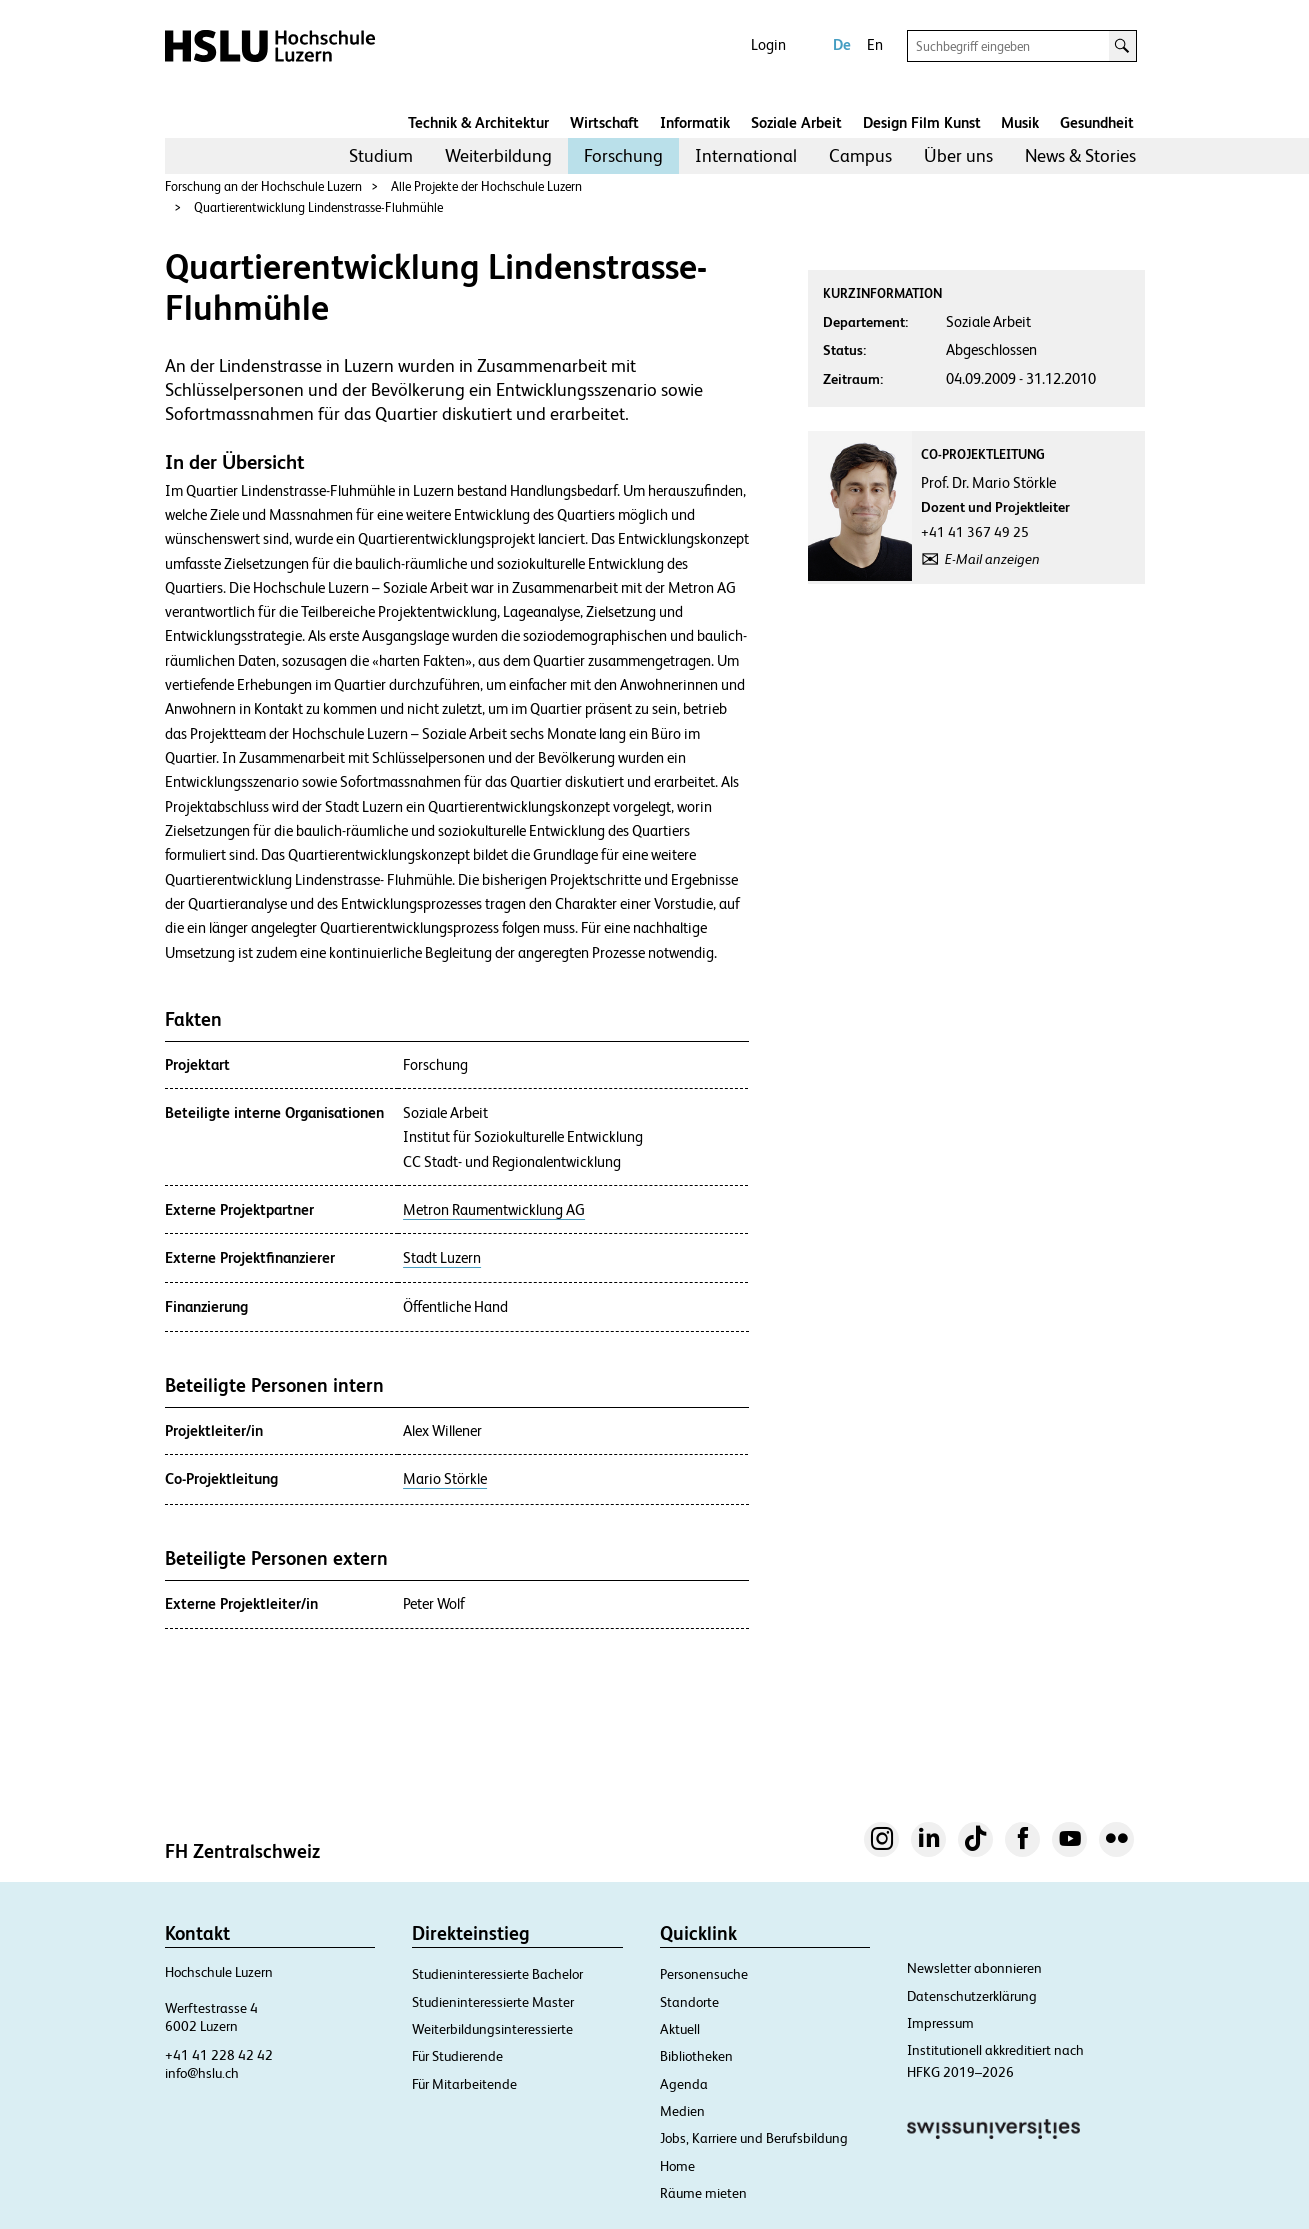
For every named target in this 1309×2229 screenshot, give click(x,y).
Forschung (623, 155)
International (746, 155)
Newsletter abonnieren (974, 1968)
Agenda (684, 2084)
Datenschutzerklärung (972, 1996)
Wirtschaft (604, 122)
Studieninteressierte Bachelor (497, 1974)
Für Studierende (457, 2056)
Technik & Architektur (478, 122)
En (875, 44)
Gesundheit (1097, 122)
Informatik (695, 122)
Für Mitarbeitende (464, 2084)
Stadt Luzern (442, 1258)
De (842, 44)
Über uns (958, 155)
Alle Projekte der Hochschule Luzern (486, 186)
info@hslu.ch (202, 2073)
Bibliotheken (696, 2056)
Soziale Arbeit (796, 122)
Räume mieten (703, 2193)
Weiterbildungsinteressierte (492, 2029)
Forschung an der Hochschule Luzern (263, 186)
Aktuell (680, 2029)
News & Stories (1080, 155)
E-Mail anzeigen (992, 559)
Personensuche (704, 1974)
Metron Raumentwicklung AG (494, 1210)
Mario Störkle (445, 1479)
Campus (860, 155)
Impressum (940, 2023)
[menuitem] (381, 156)
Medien (682, 2111)
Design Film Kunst (922, 122)
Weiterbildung (498, 155)
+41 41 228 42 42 (219, 2055)
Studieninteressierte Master (493, 2002)
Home (677, 2166)
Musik (1020, 122)
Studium (381, 155)
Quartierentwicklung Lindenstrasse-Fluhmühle (318, 207)
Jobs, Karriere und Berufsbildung (754, 2138)
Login (768, 44)
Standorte (689, 2002)
